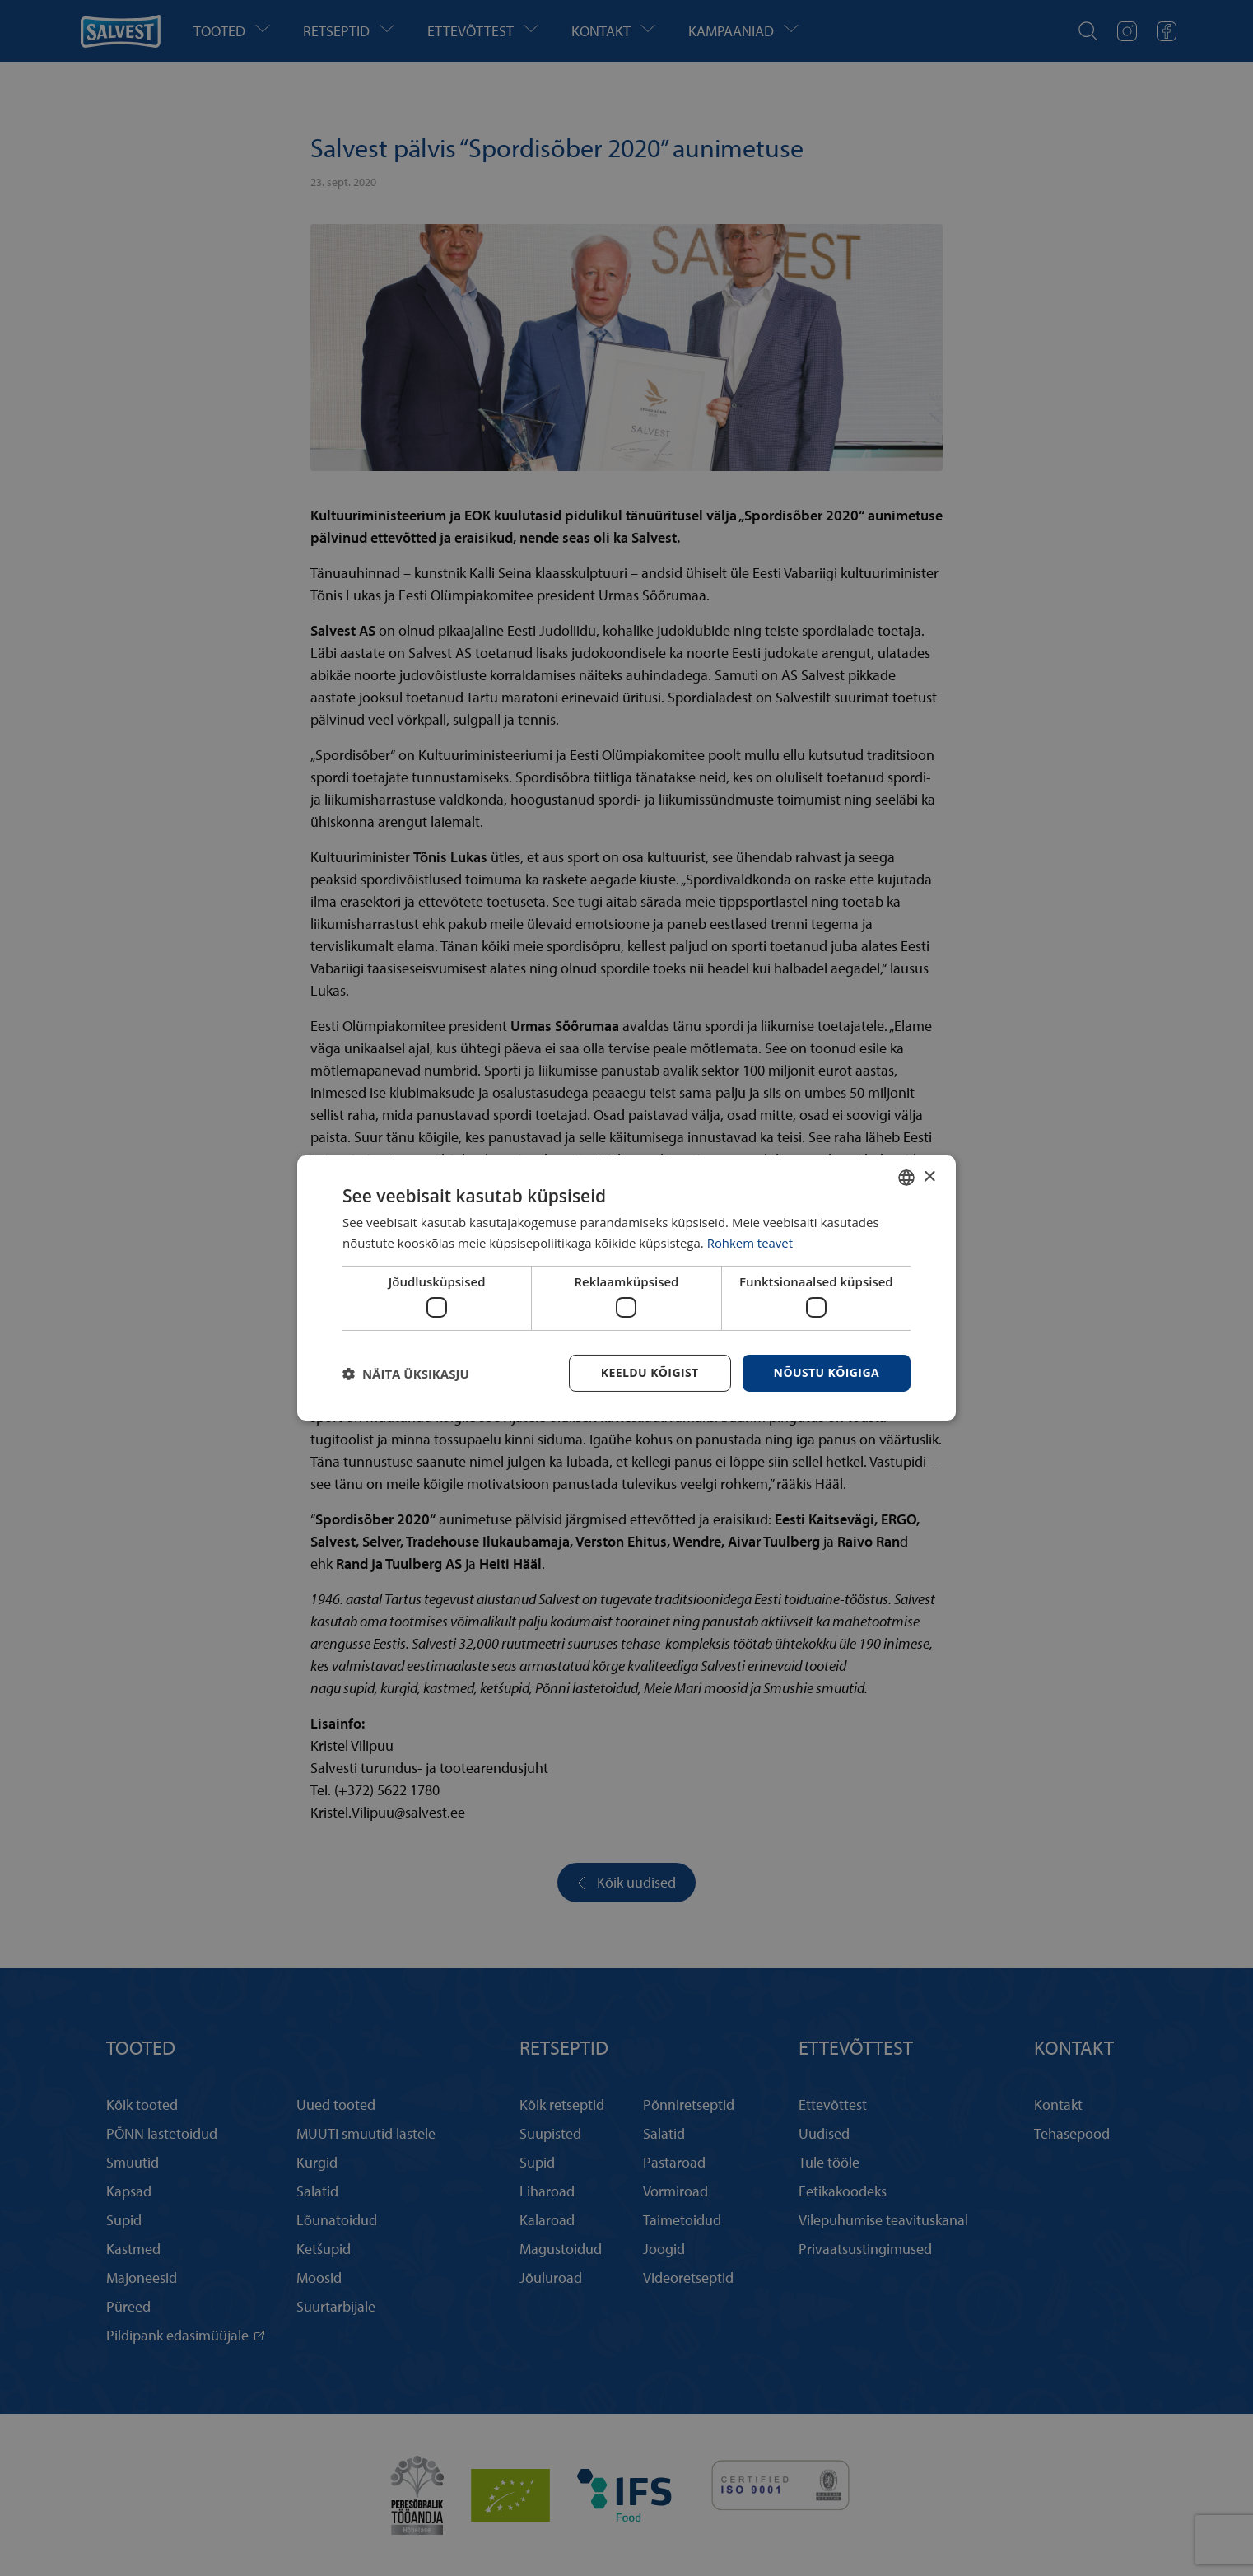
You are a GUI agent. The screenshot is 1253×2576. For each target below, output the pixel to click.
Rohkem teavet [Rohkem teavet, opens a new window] (750, 1242)
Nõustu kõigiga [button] (826, 1372)
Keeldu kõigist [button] (650, 1372)
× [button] (929, 1176)
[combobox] (906, 1177)
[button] (405, 1373)
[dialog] (626, 1288)
